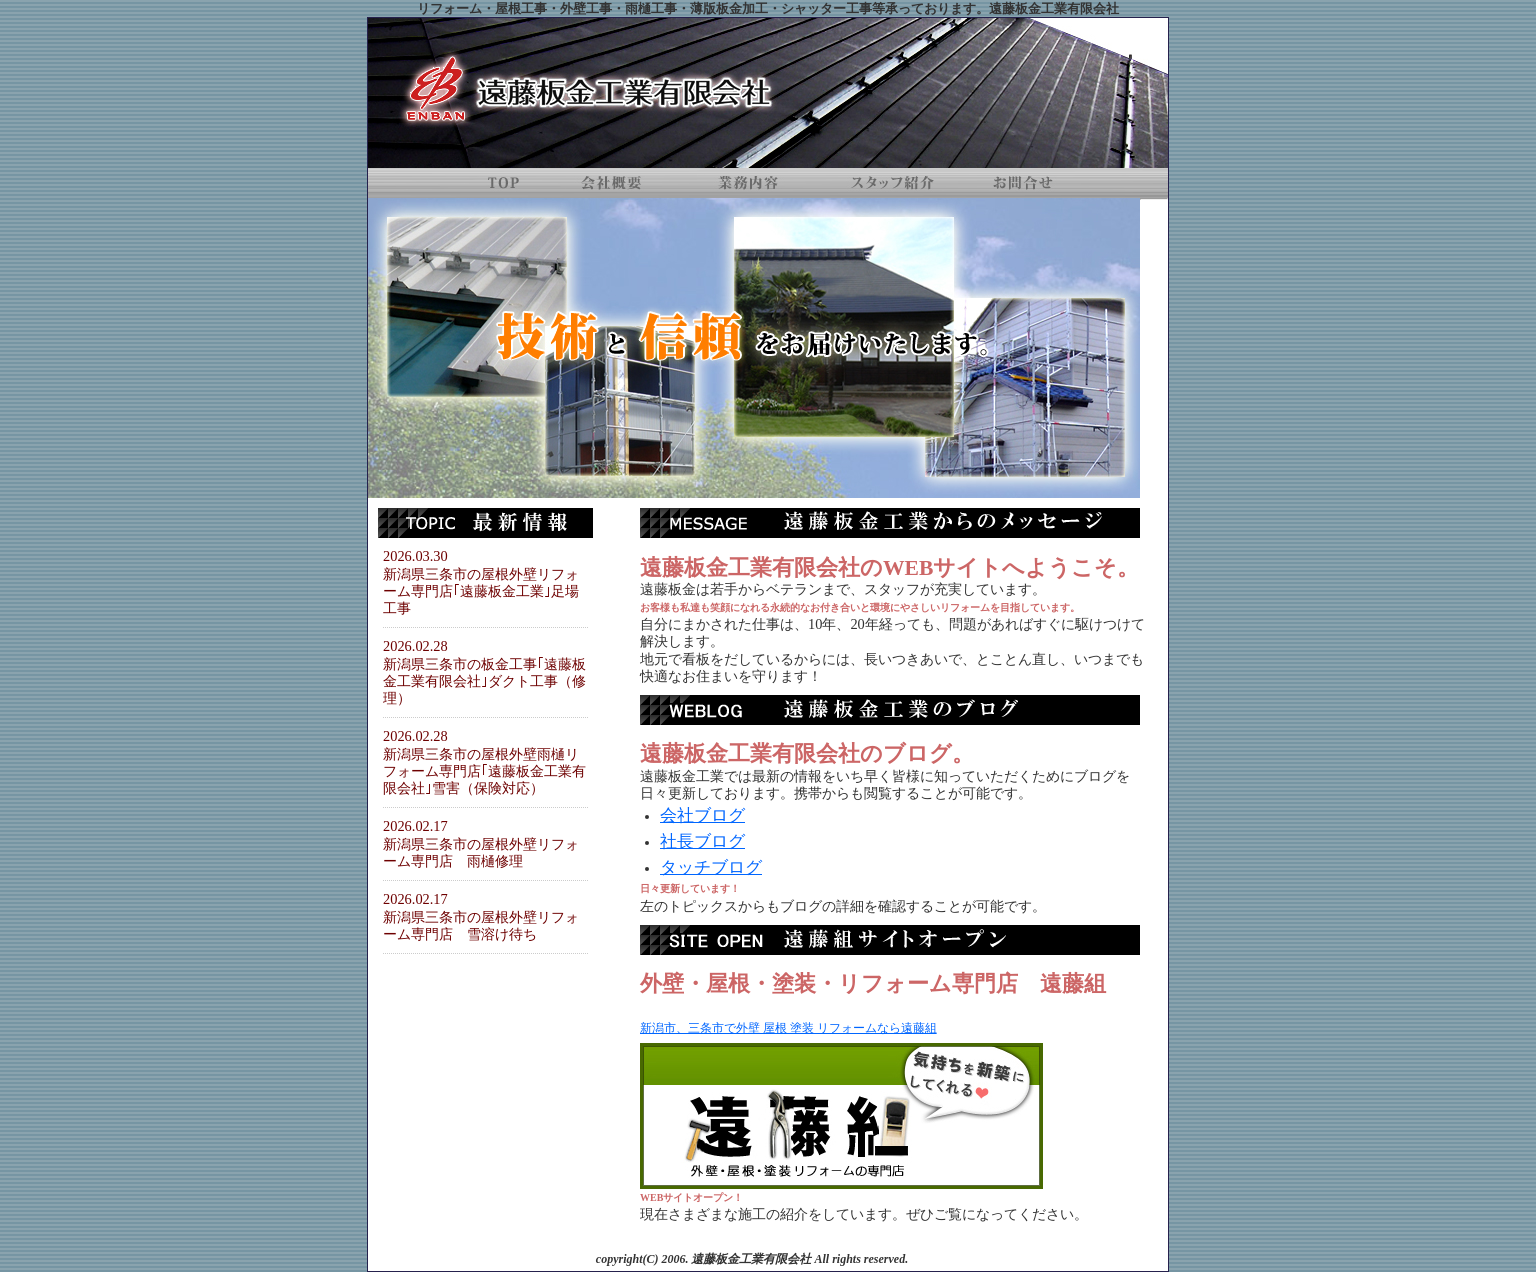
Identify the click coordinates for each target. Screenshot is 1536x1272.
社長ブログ (702, 841)
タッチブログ (711, 867)
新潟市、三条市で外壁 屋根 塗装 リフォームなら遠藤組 (788, 1028)
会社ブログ (702, 815)
